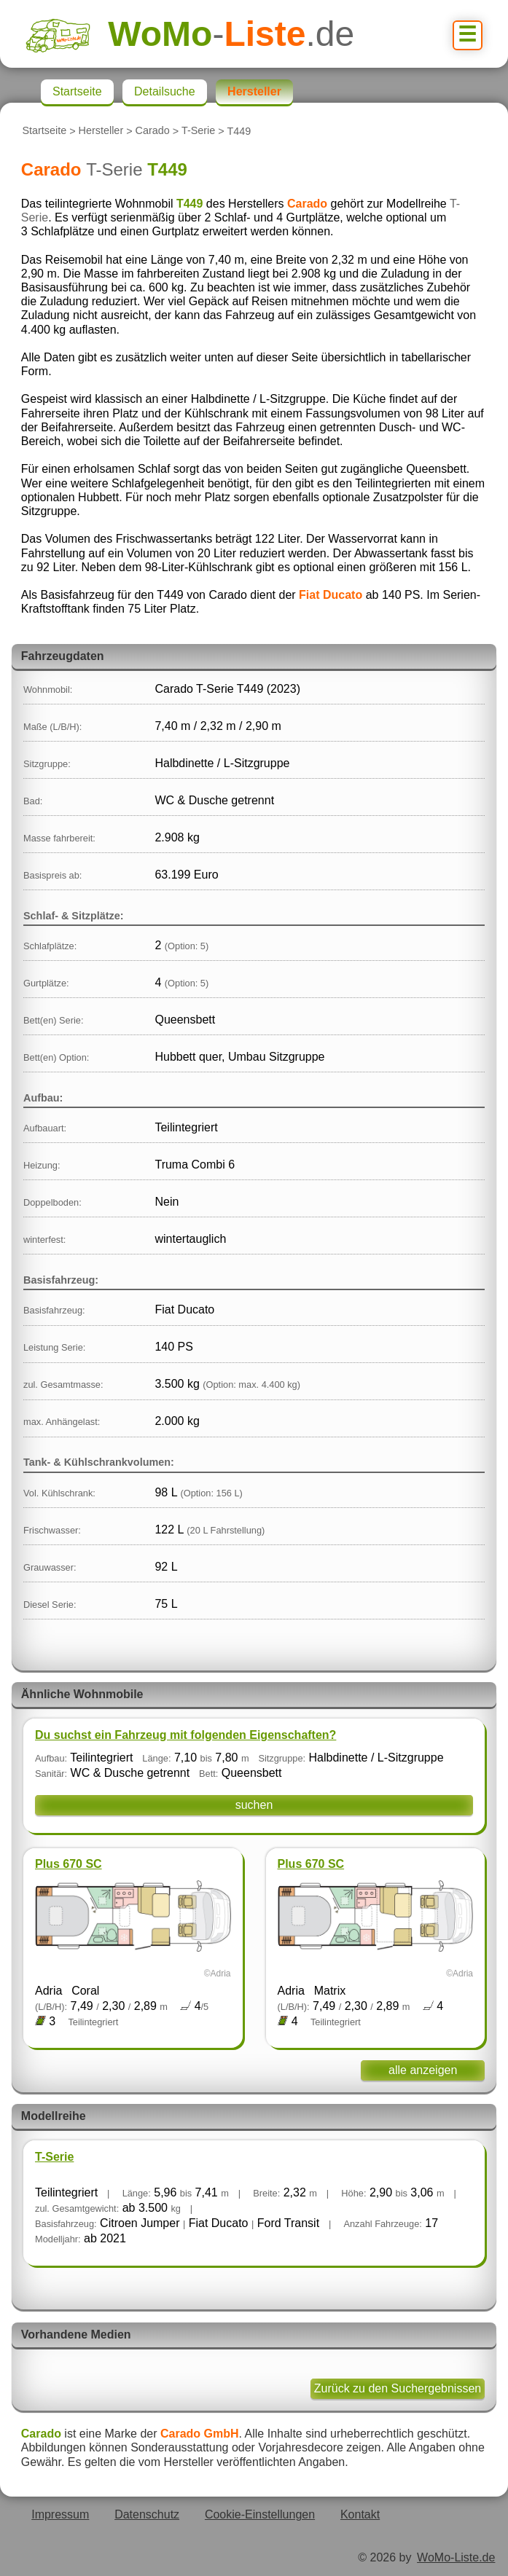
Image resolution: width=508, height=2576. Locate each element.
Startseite (44, 131)
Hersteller (101, 131)
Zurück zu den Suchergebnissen (397, 2388)
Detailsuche (164, 91)
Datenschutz (146, 2514)
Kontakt (360, 2514)
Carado (153, 131)
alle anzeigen (422, 2070)
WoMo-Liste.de (456, 2557)
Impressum (60, 2514)
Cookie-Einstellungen (260, 2514)
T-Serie (198, 131)
